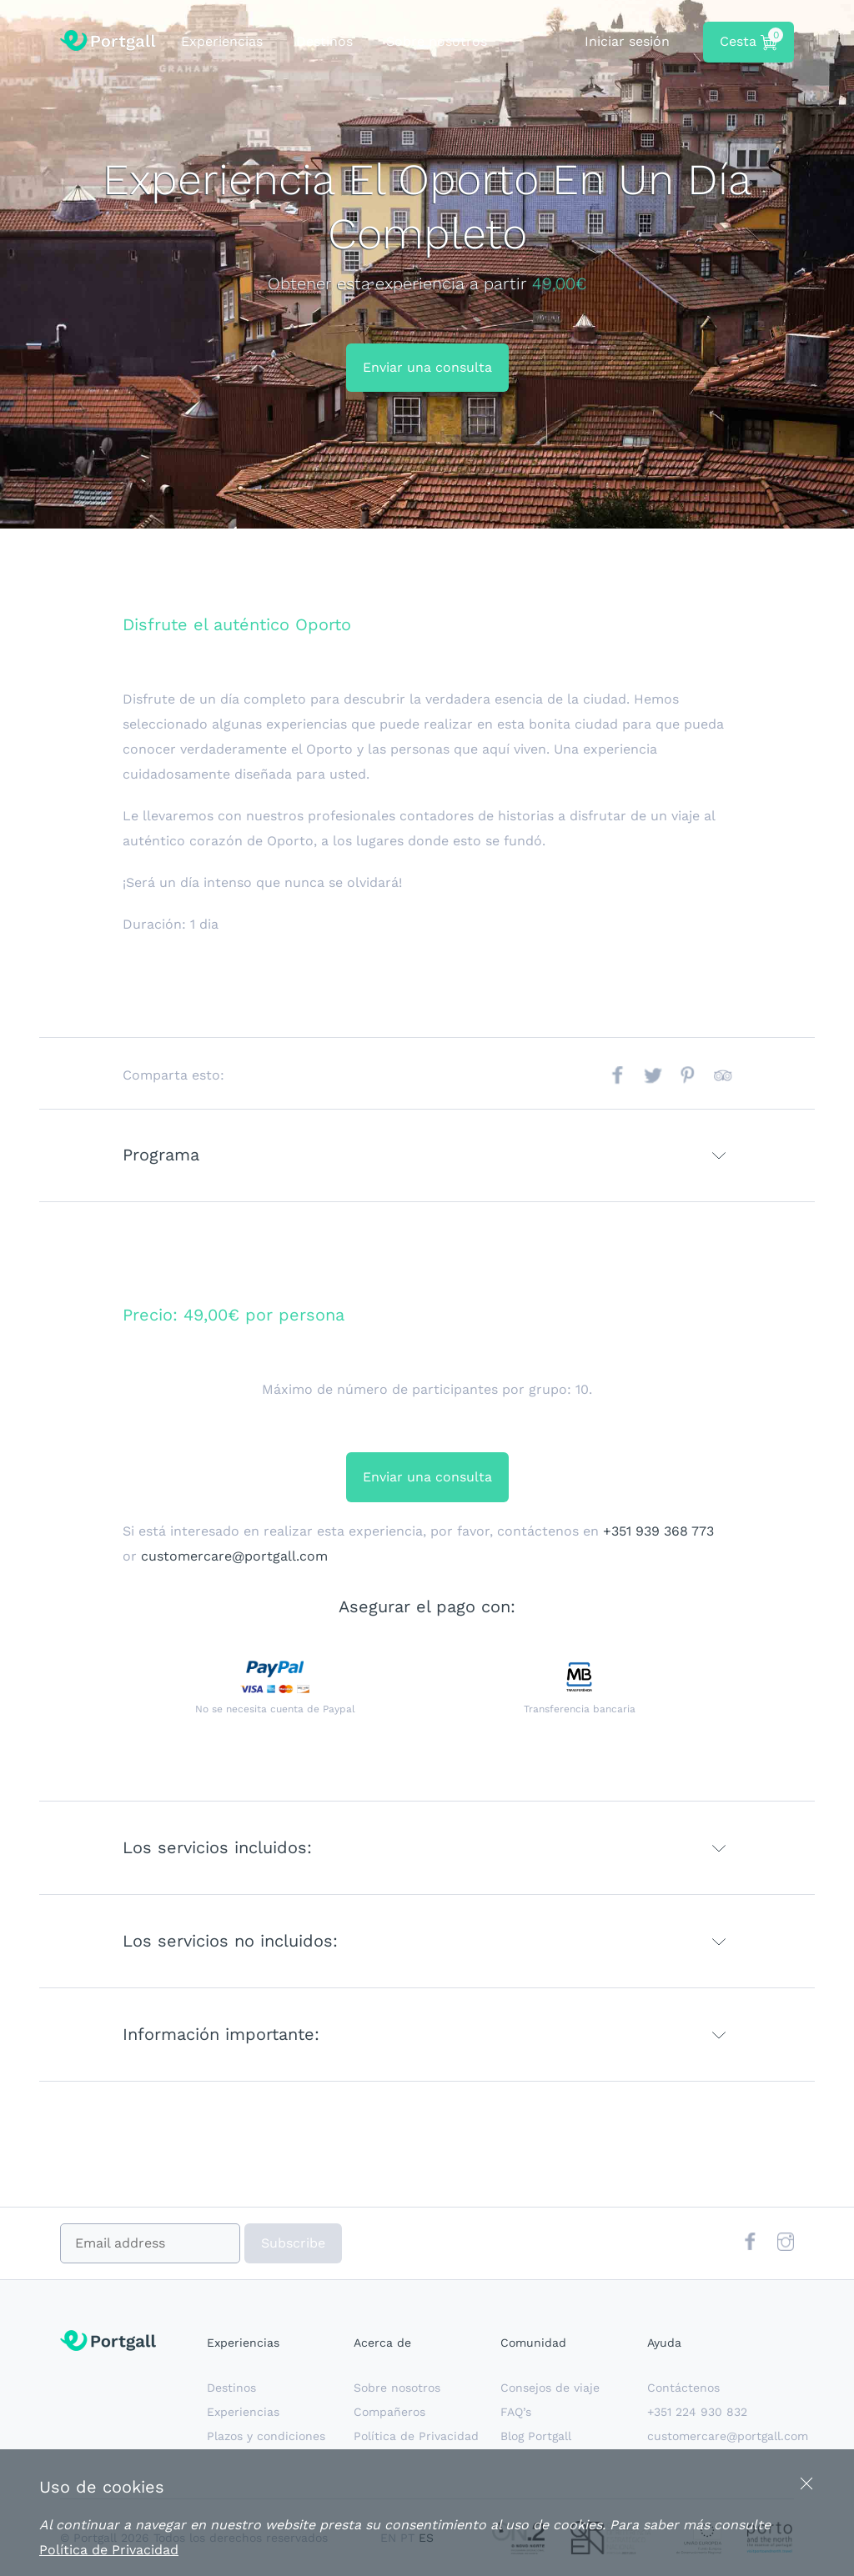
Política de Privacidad (416, 2436)
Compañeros (389, 2411)
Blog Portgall (535, 2436)
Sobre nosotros (436, 41)
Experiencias (222, 41)
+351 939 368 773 (658, 1531)
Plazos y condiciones (266, 2436)
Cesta (749, 39)
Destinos (324, 41)
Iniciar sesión (627, 41)
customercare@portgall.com (234, 1556)
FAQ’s (515, 2411)
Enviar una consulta (427, 367)
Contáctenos (683, 2387)
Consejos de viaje (550, 2387)
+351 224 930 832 (697, 2411)
